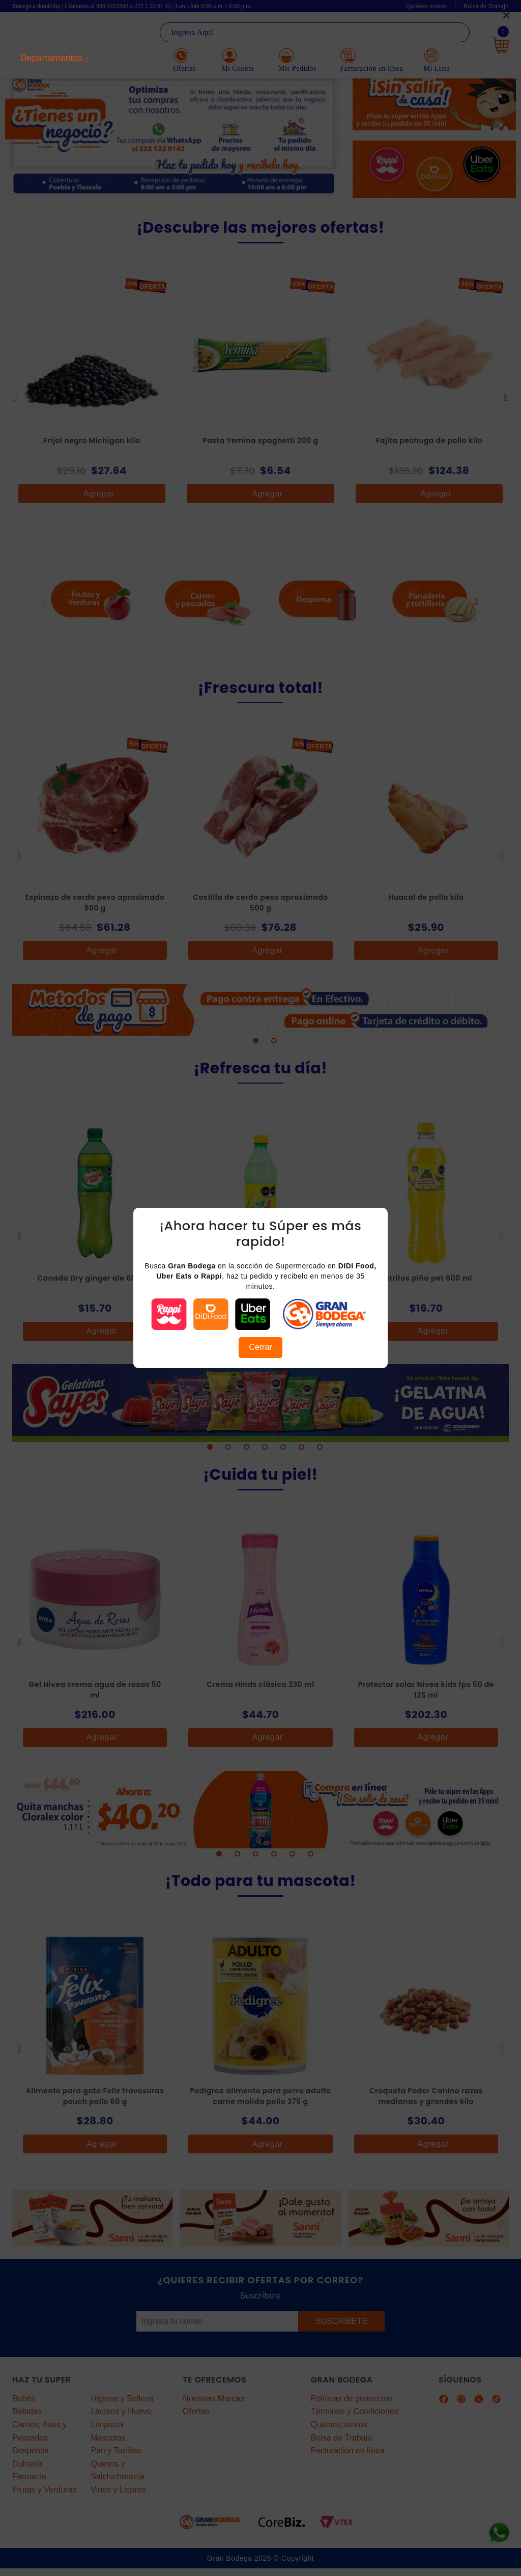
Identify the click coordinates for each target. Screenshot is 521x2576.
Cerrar (260, 1347)
